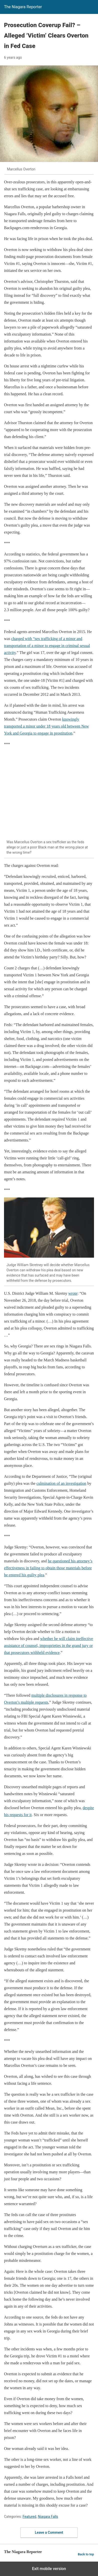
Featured (29, 2517)
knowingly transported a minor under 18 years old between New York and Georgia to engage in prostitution (46, 726)
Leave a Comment (49, 2532)
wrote (72, 1293)
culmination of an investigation (61, 1483)
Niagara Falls (48, 2517)
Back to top (86, 2554)
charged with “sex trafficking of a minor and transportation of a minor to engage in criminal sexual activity (47, 646)
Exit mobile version (49, 2568)
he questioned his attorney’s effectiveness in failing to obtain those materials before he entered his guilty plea (48, 1568)
